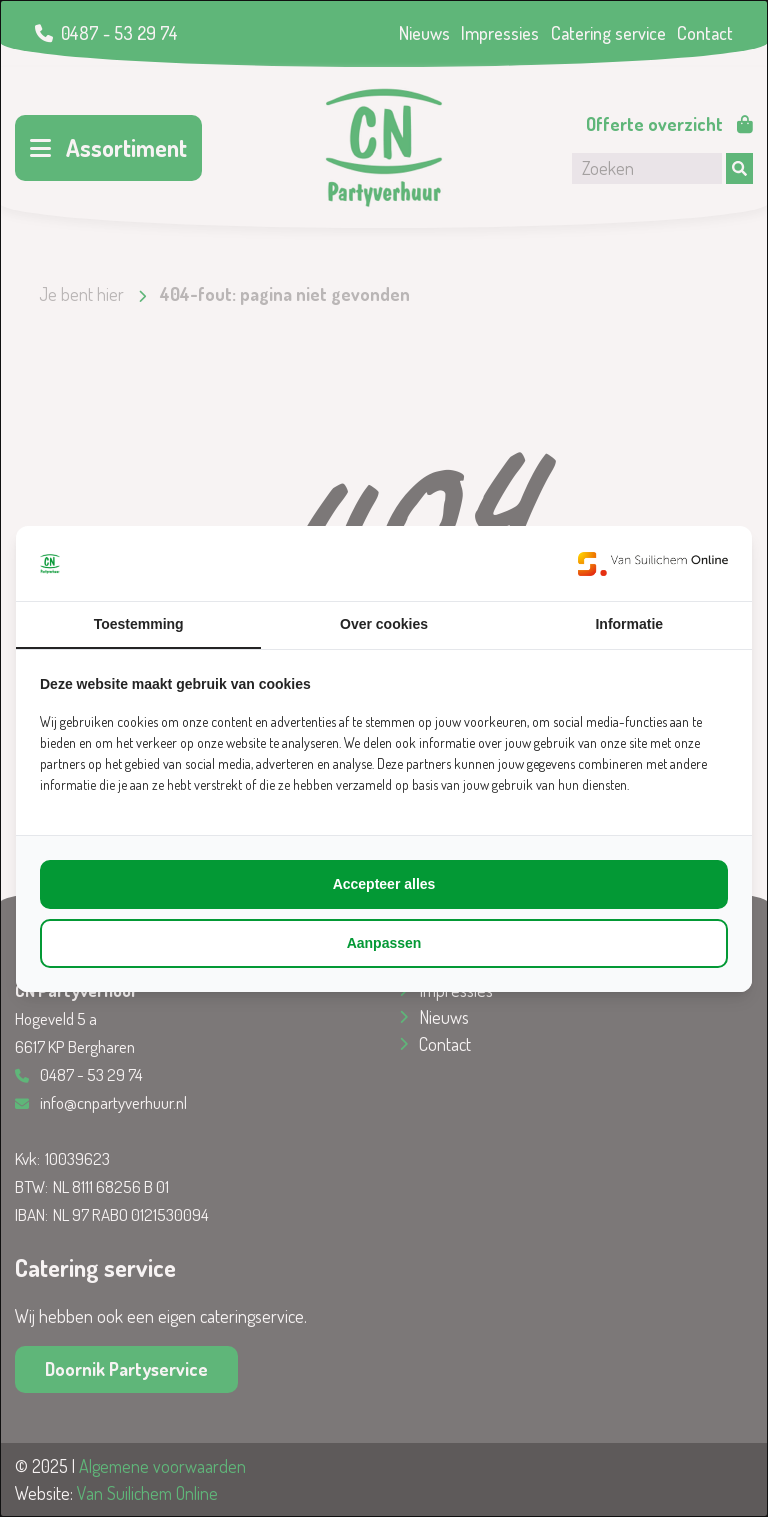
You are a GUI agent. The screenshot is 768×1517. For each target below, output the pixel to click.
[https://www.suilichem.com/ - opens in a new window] (653, 563)
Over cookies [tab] (384, 624)
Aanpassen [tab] (384, 943)
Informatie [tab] (629, 624)
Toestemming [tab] (139, 624)
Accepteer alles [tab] (384, 884)
